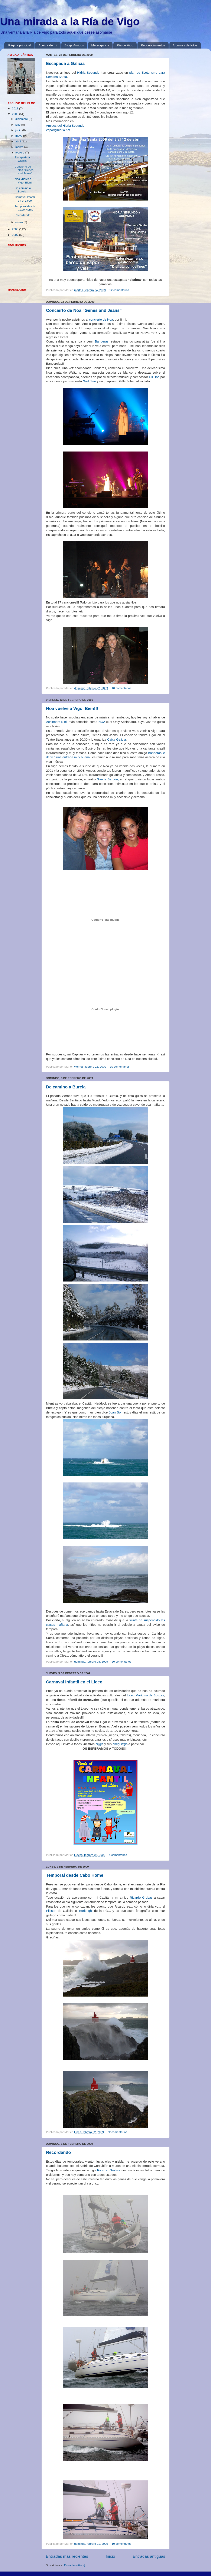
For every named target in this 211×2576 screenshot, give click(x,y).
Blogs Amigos (74, 45)
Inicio (110, 2556)
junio (18, 130)
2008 (15, 229)
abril (18, 141)
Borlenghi (85, 1910)
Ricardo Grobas (141, 1897)
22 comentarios (117, 2132)
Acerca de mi (47, 45)
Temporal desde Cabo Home (74, 1875)
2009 (15, 114)
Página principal (19, 45)
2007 (15, 235)
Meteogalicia (100, 45)
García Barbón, (107, 779)
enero (19, 222)
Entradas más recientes (67, 2556)
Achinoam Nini (56, 722)
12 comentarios (119, 290)
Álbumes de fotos (185, 45)
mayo (19, 135)
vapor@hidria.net (58, 130)
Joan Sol (115, 1412)
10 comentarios (121, 688)
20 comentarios (121, 1661)
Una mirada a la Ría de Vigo (70, 21)
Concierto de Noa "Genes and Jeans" (84, 310)
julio (18, 124)
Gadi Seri (89, 381)
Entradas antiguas (149, 2556)
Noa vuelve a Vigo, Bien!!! (72, 708)
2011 (15, 108)
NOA (101, 722)
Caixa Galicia (116, 739)
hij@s (99, 1744)
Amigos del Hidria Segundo (65, 125)
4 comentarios (118, 1854)
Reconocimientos (153, 45)
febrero (20, 152)
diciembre (22, 118)
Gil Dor (154, 377)
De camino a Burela (66, 1087)
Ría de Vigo (125, 45)
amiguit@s (120, 1744)
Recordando (58, 2152)
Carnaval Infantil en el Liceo (74, 1682)
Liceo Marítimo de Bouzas (145, 1695)
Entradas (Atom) (74, 2565)
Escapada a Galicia (65, 63)
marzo (19, 147)
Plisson (51, 1910)
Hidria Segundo (88, 72)
